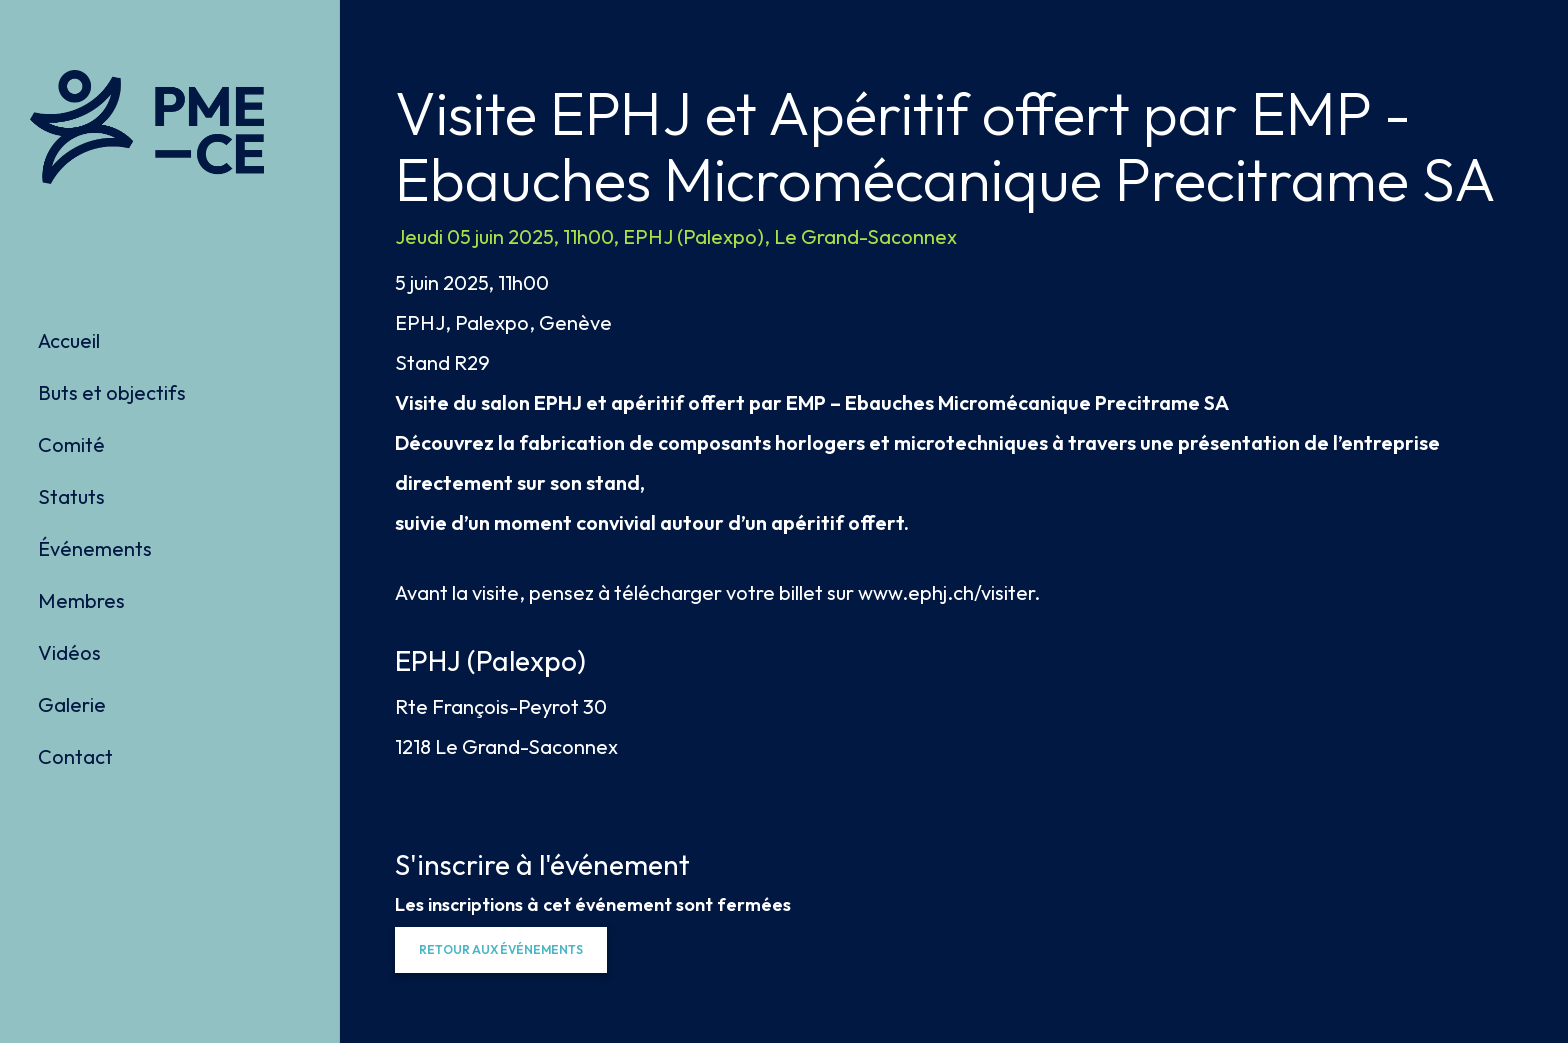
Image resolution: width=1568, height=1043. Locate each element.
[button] (501, 950)
